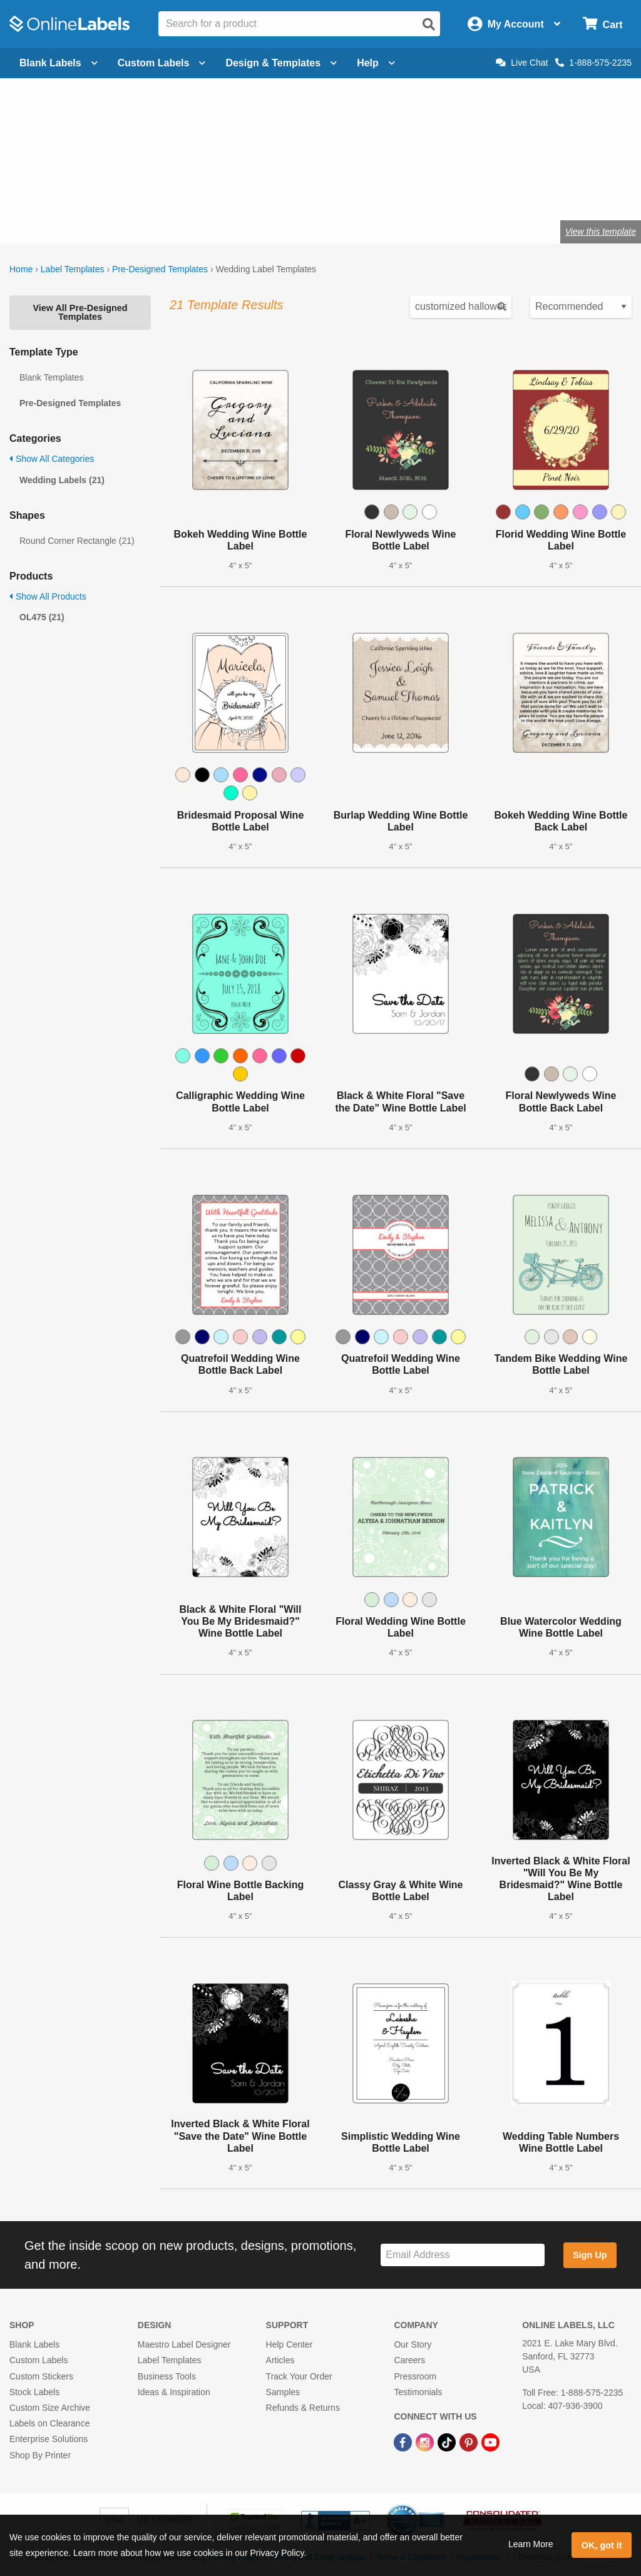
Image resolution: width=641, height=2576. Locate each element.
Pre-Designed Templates (160, 269)
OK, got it (602, 2545)
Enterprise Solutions (48, 2439)
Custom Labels (38, 2360)
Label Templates (73, 269)
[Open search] (429, 24)
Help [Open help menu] (376, 63)
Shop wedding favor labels (242, 190)
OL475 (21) (41, 617)
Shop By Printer (40, 2455)
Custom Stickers (41, 2376)
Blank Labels (34, 2344)
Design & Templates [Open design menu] (281, 63)
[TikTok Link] (448, 2441)
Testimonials (418, 2392)
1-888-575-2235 (593, 63)
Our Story (412, 2344)
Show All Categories (51, 459)
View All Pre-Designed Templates (80, 312)
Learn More (530, 2544)
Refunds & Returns (303, 2408)
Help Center (289, 2344)
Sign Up (590, 2255)
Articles (280, 2360)
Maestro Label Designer (184, 2344)
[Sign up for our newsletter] (463, 2255)
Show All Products (47, 596)
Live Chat (522, 62)
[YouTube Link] (490, 2441)
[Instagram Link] (426, 2441)
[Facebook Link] (404, 2441)
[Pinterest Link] (469, 2441)
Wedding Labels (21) (62, 480)
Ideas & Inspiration (174, 2392)
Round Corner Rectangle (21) (77, 541)
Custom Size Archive (49, 2408)
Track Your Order (299, 2376)
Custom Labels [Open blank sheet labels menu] (162, 63)
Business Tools (167, 2376)
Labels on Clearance (49, 2423)
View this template (600, 232)
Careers (409, 2360)
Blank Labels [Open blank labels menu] (58, 63)
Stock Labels (34, 2392)
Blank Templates (51, 377)
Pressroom (415, 2376)
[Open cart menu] (602, 24)
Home (21, 269)
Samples (283, 2392)
